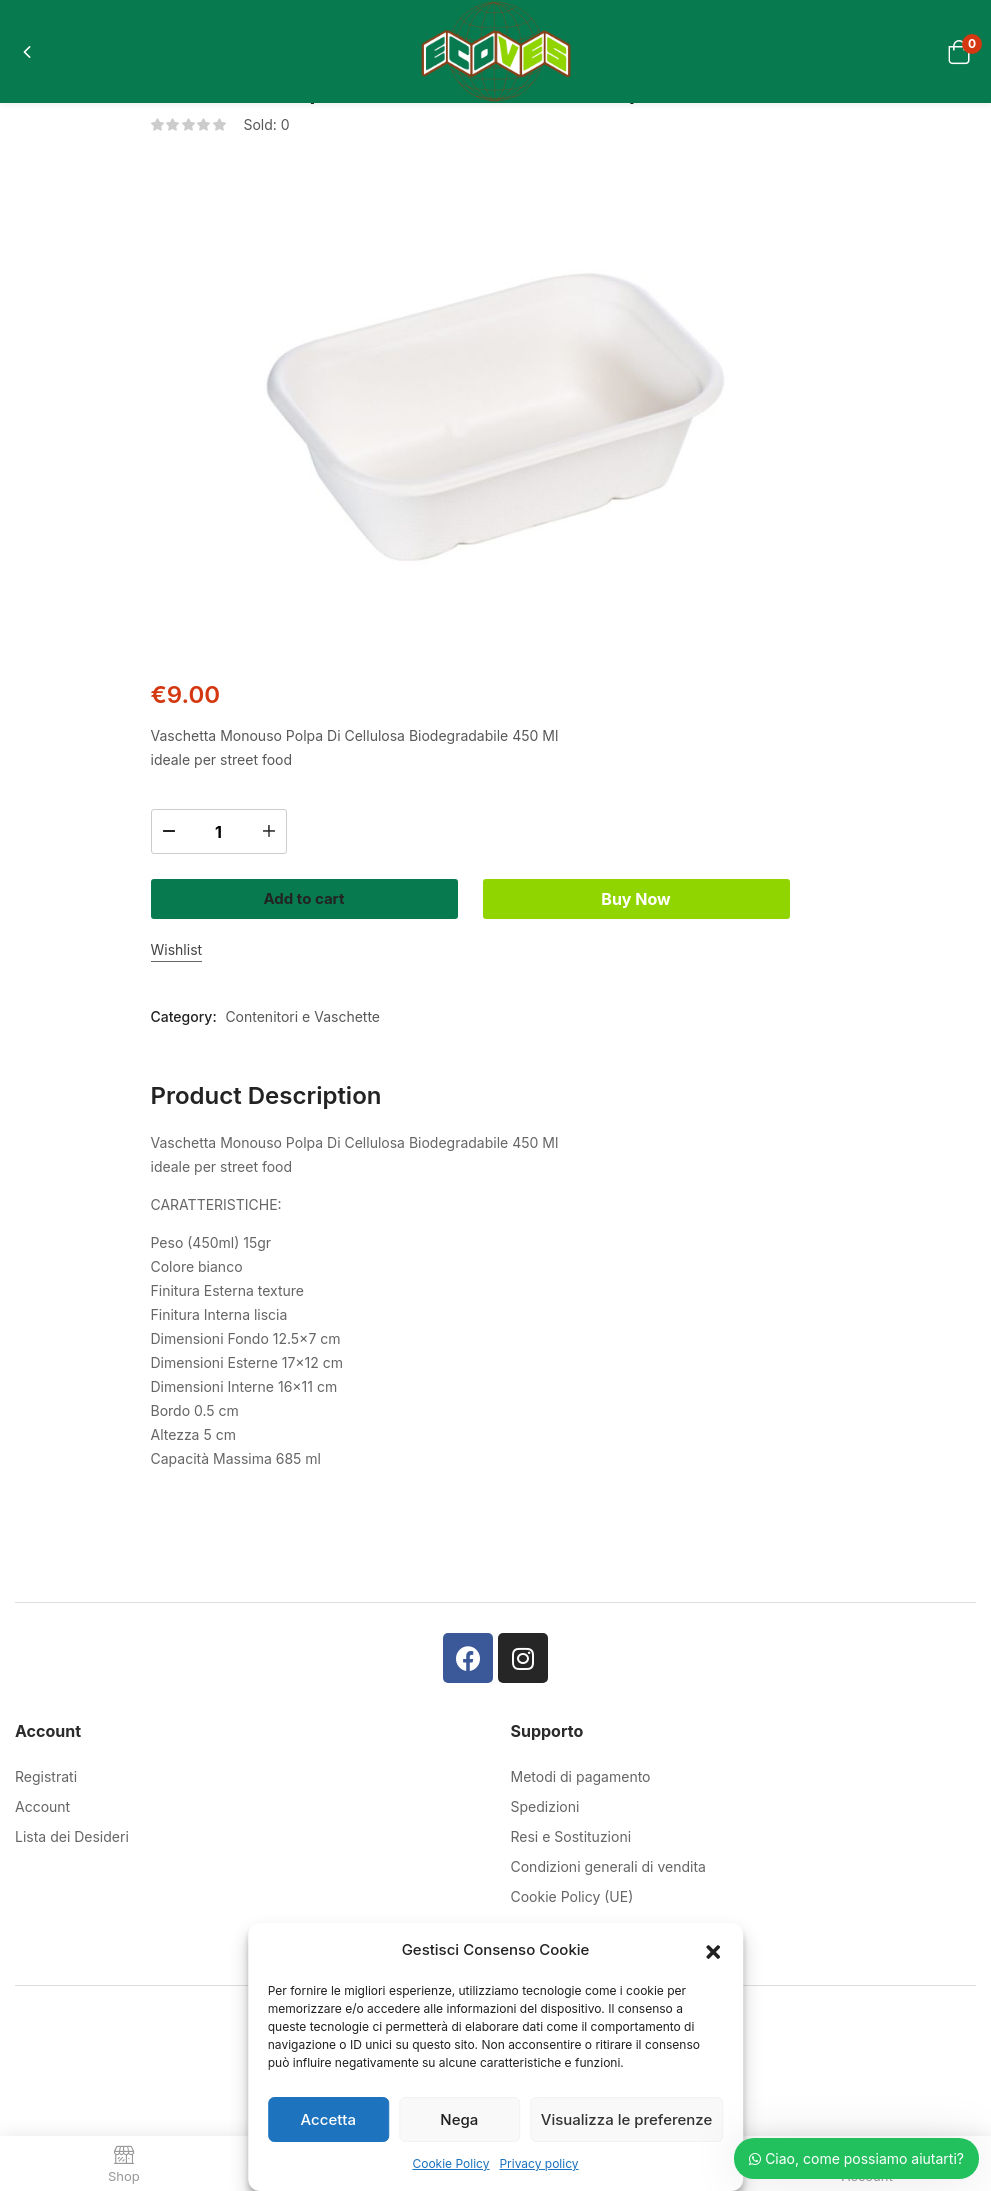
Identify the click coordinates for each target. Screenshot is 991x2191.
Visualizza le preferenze (626, 2119)
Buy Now (671, 891)
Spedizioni (545, 1792)
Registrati (46, 1762)
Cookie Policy (450, 2163)
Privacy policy (538, 2163)
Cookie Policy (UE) (572, 1882)
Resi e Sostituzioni (571, 1822)
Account (42, 1792)
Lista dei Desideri (72, 1822)
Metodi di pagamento (581, 1762)
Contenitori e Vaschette (302, 1002)
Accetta (328, 2119)
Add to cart (319, 891)
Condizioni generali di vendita (608, 1852)
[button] (713, 1950)
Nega (459, 2119)
